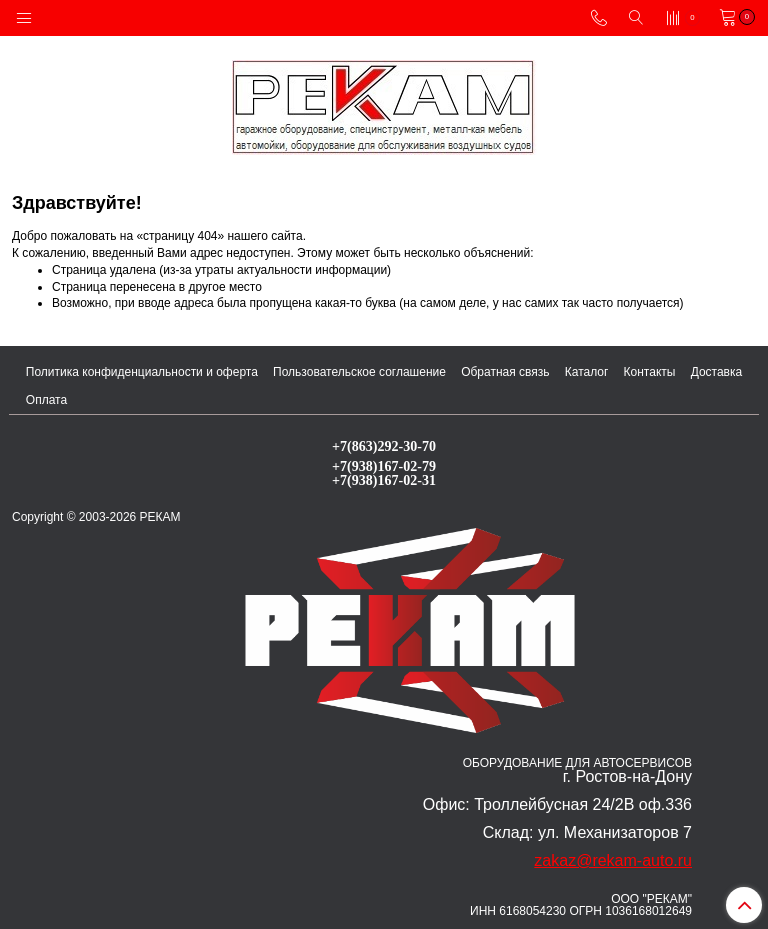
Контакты (650, 372)
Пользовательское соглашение (359, 372)
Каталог (587, 372)
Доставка (717, 372)
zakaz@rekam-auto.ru (613, 860)
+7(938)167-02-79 (384, 466)
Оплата (46, 400)
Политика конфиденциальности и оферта (142, 372)
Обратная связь (505, 372)
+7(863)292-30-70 (384, 446)
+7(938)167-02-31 (384, 480)
